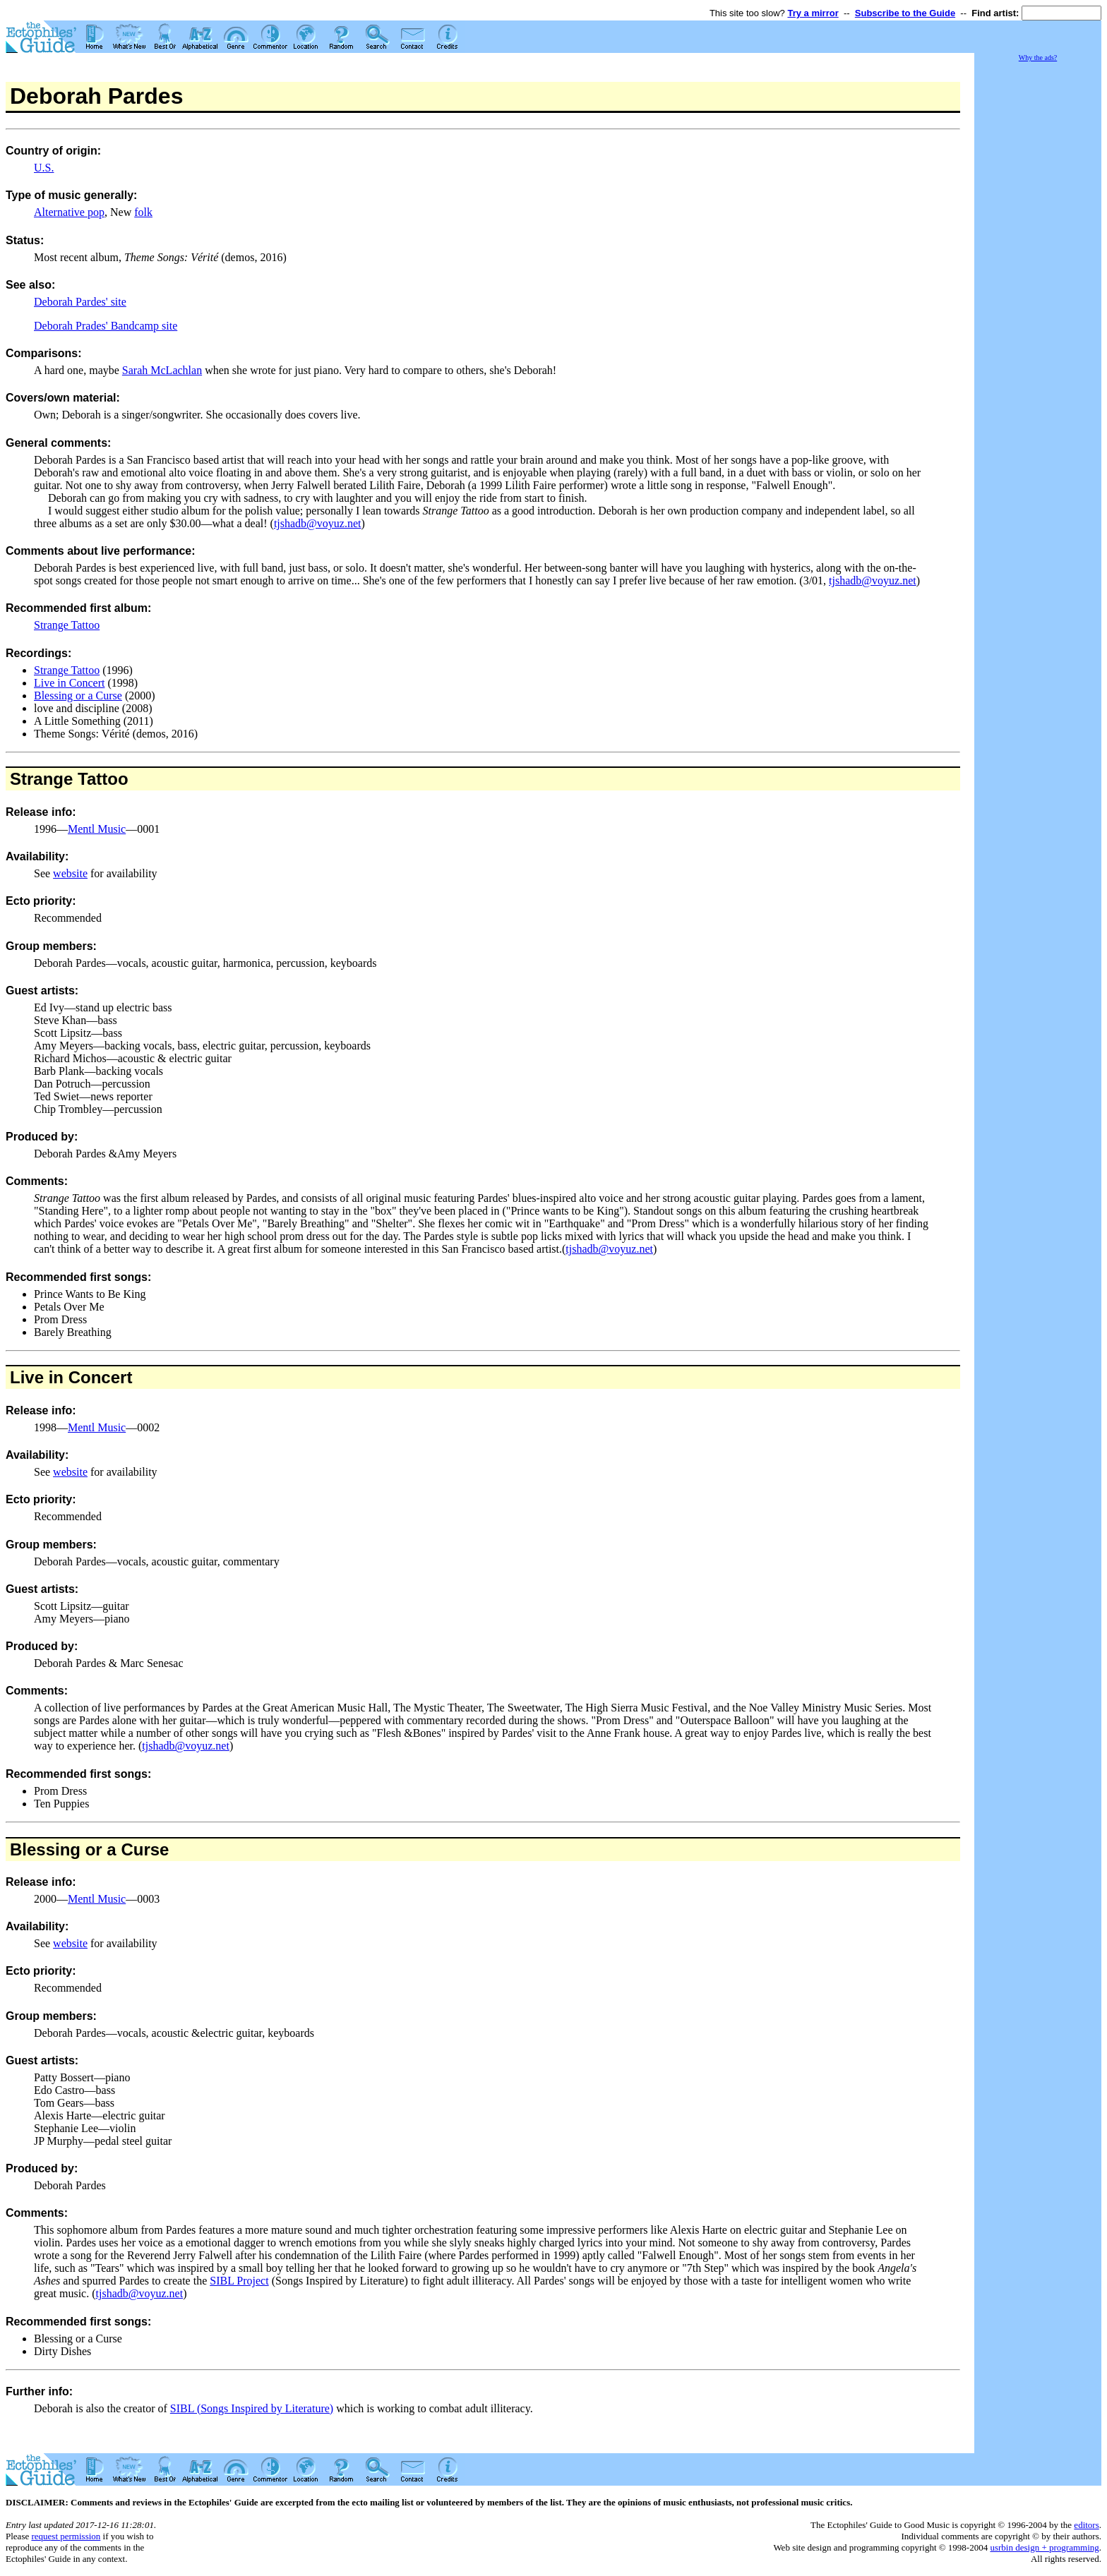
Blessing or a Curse (78, 696)
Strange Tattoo (67, 625)
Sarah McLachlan (162, 370)
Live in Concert (69, 683)
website (70, 873)
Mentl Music (97, 829)
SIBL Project (239, 2281)
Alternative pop (69, 212)
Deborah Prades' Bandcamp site (105, 326)
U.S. (44, 168)
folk (143, 212)
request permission (65, 2536)
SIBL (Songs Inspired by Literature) (251, 2408)
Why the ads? (1038, 57)
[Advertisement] (1037, 275)
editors (1086, 2525)
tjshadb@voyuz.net (317, 523)
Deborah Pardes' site (80, 302)
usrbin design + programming (1044, 2547)
